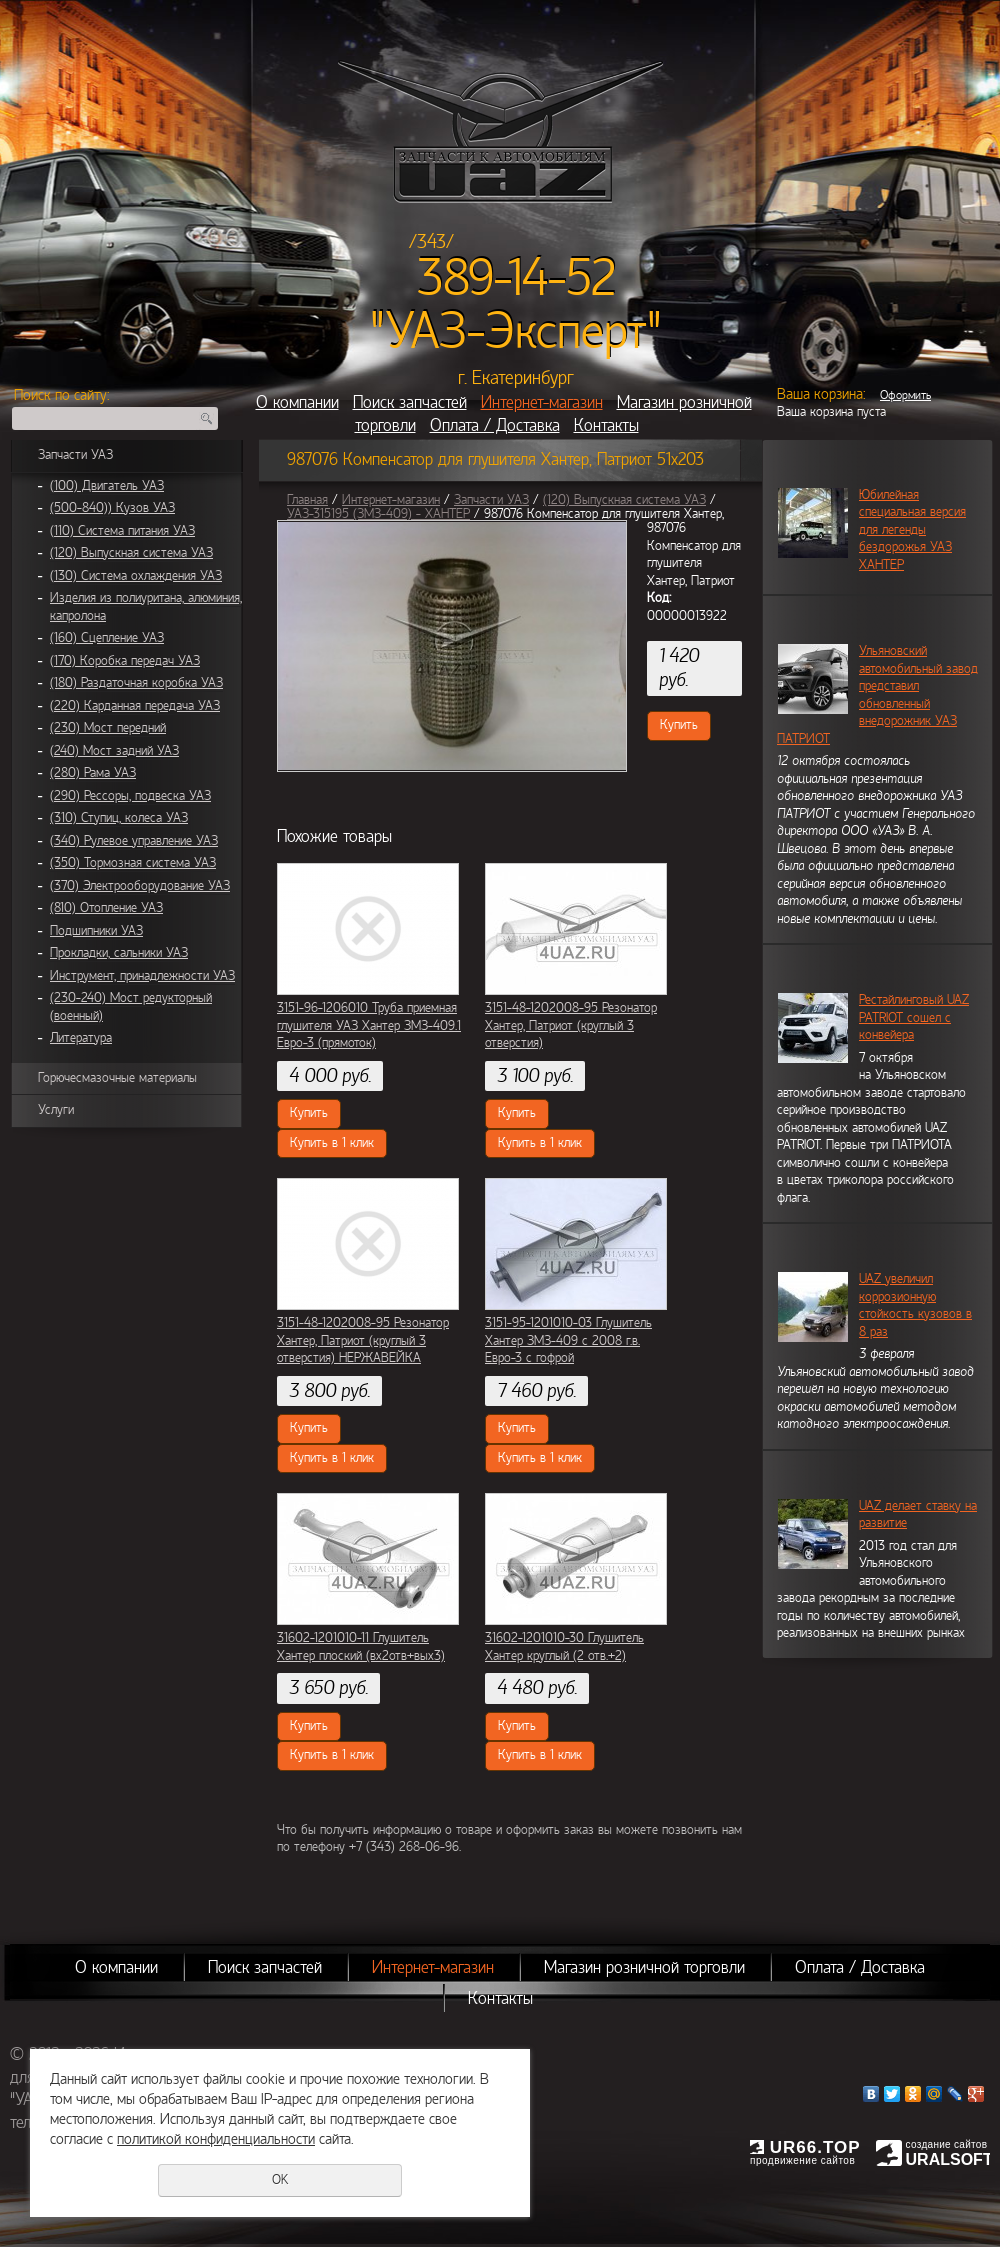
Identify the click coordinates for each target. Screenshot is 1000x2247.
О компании (297, 402)
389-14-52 (516, 278)
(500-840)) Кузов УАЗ (112, 508)
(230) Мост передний (108, 728)
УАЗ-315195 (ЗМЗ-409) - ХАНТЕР (378, 514)
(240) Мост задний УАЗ (114, 751)
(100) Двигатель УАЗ (107, 486)
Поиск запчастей (410, 402)
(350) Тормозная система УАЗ (133, 863)
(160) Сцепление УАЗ (107, 638)
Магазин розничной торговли (644, 1967)
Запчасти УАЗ (75, 455)
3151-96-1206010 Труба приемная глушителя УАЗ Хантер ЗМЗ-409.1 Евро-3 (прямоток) (369, 1025)
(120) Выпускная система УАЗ (131, 553)
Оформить (905, 395)
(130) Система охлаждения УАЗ (136, 576)
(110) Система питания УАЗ (122, 531)
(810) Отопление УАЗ (106, 908)
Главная (307, 500)
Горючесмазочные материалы (117, 1078)
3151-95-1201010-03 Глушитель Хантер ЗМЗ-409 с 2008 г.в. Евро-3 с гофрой (568, 1340)
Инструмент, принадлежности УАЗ (142, 976)
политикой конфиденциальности (216, 2139)
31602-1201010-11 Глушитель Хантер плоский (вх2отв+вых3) (361, 1647)
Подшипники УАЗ (96, 931)
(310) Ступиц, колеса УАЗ (119, 818)
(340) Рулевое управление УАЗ (134, 841)
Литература (81, 1038)
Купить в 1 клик (332, 1143)
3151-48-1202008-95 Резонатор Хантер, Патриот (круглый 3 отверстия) (571, 1025)
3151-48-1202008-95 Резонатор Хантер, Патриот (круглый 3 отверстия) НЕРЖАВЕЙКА (363, 1340)
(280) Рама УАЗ (93, 773)
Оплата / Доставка (495, 425)
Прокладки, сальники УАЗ (119, 953)
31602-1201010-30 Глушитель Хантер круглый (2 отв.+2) (564, 1647)
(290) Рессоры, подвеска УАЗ (130, 796)
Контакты (606, 425)
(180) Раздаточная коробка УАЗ (136, 683)
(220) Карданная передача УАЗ (135, 706)
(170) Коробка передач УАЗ (125, 661)
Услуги (56, 1110)
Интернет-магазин (542, 402)
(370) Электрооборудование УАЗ (140, 886)
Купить (679, 725)
